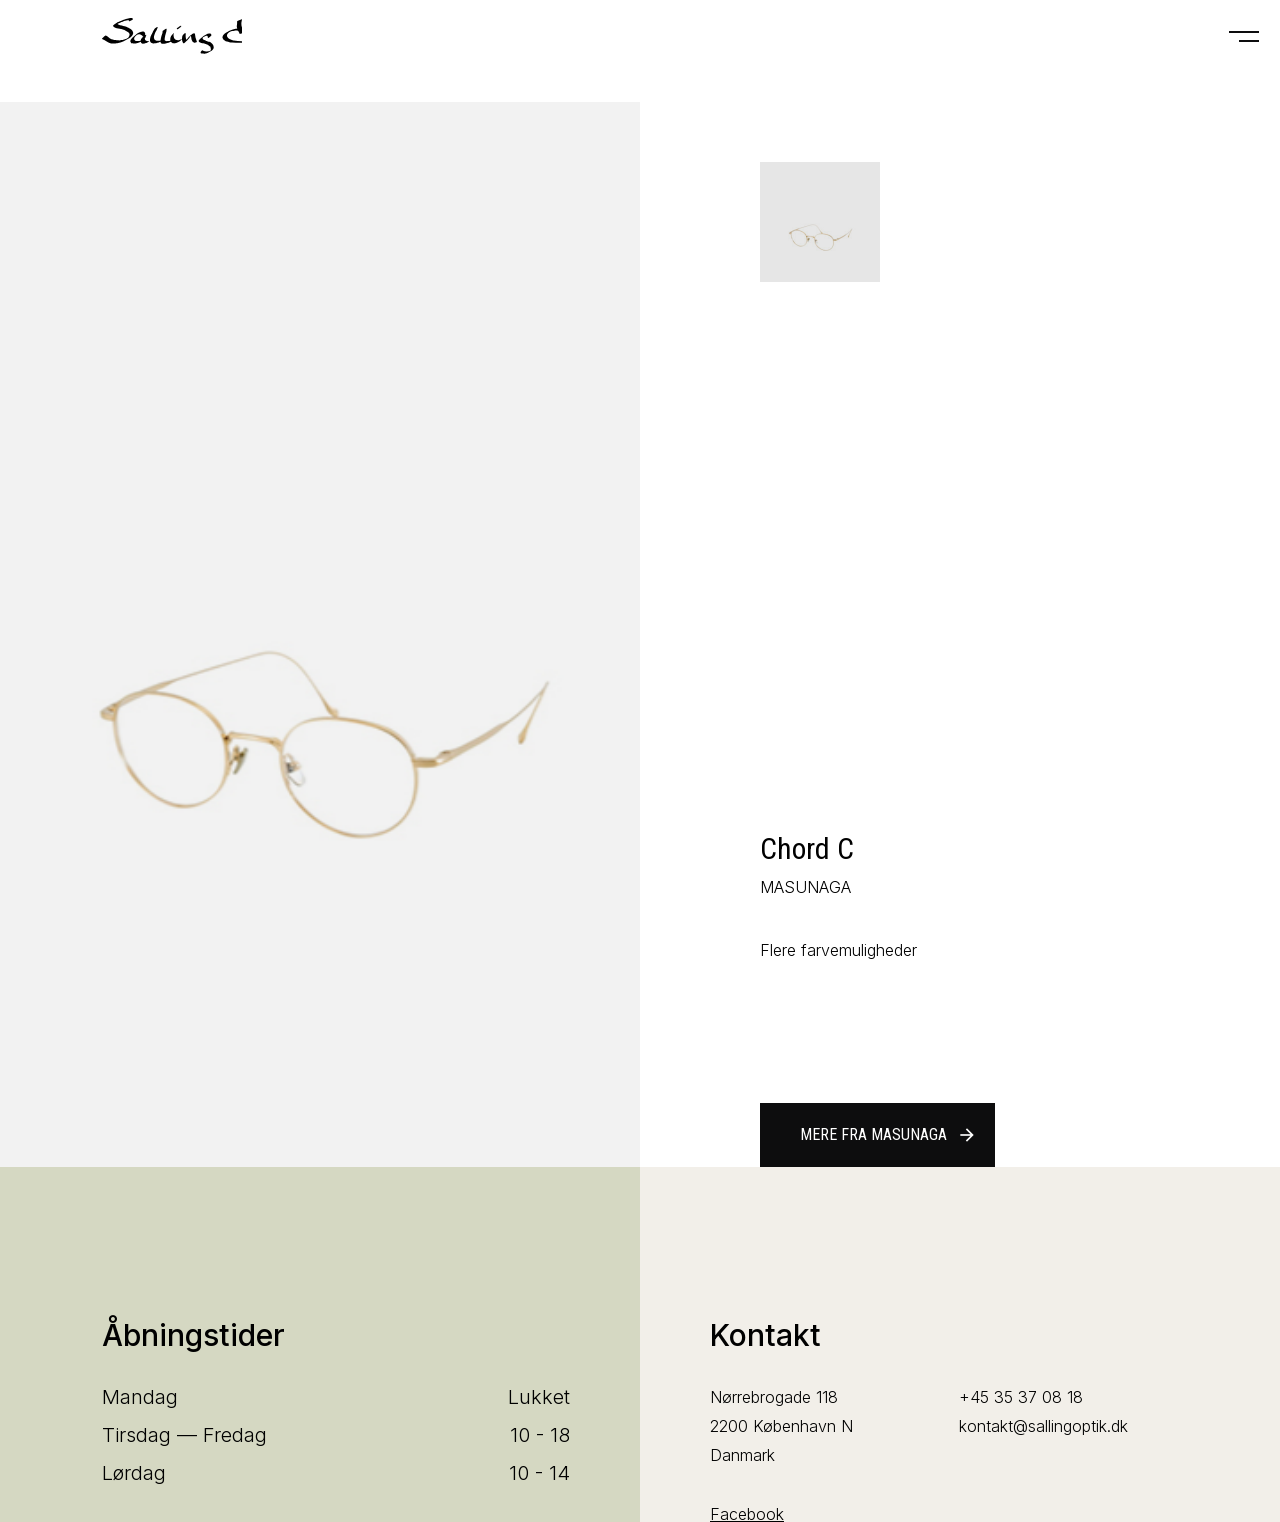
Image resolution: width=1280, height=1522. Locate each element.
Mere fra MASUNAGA (888, 1135)
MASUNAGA (805, 887)
